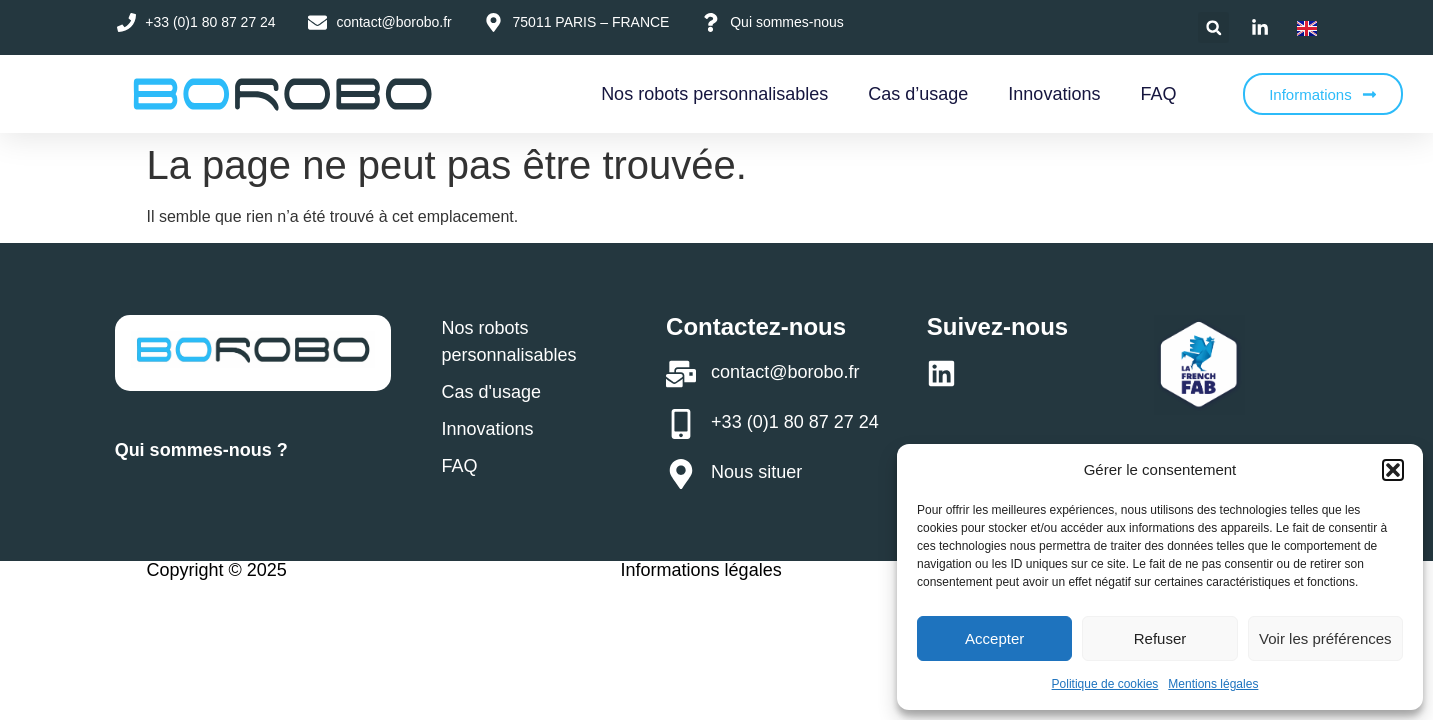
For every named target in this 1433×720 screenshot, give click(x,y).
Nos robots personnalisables (714, 94)
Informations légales (701, 570)
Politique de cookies (1105, 684)
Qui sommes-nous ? (201, 450)
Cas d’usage (918, 94)
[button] (1393, 470)
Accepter (994, 638)
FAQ (1158, 94)
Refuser (1160, 638)
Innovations (1054, 94)
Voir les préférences (1325, 638)
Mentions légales (1213, 684)
